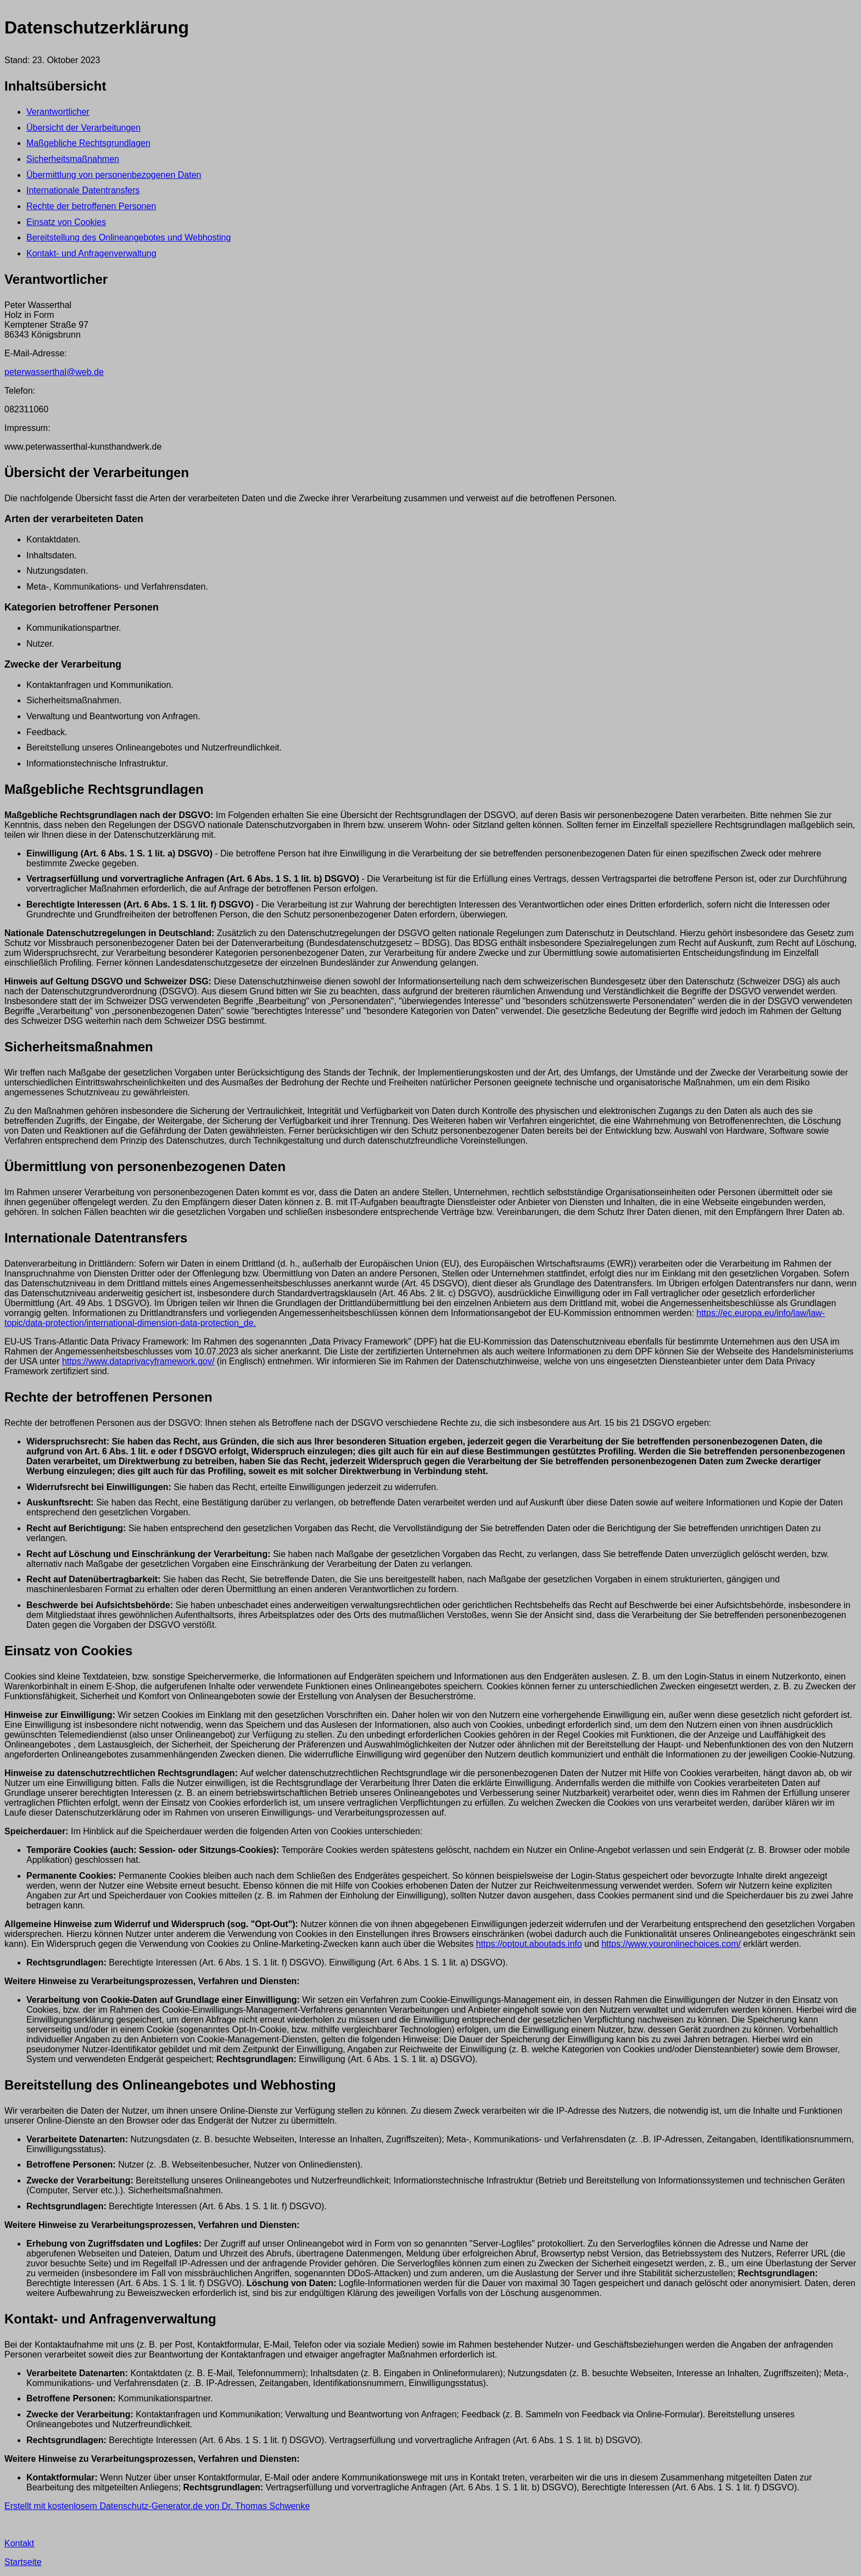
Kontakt (19, 2543)
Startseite (23, 2562)
